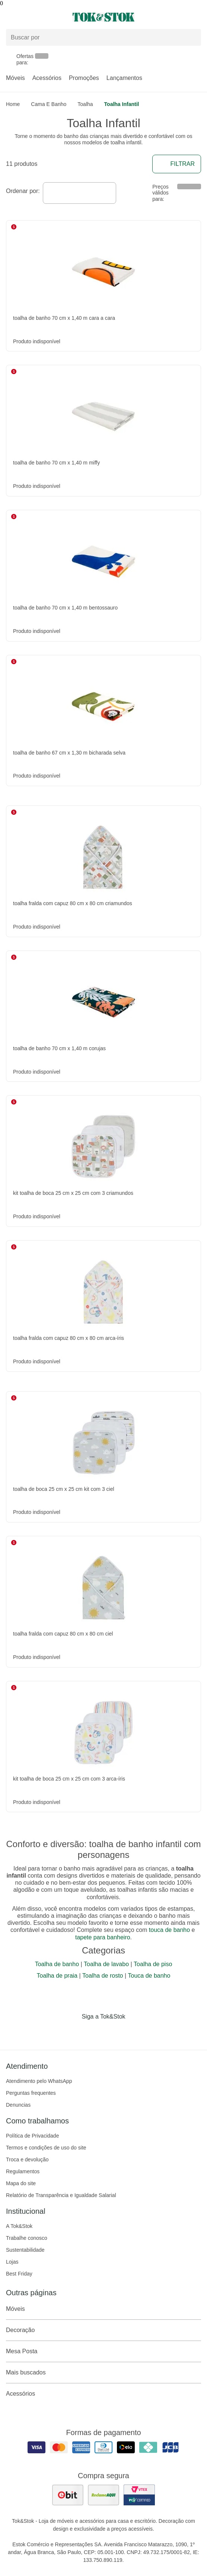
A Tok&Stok (19, 2226)
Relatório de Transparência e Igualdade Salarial (61, 2195)
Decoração (103, 2330)
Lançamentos (124, 78)
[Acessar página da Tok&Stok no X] (135, 2032)
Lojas (12, 2262)
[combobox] (79, 193)
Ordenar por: (23, 191)
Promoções (84, 78)
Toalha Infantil (121, 104)
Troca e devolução (27, 2159)
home (13, 104)
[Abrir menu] (34, 17)
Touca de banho (149, 1975)
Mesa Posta (103, 2351)
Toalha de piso (153, 1964)
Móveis (15, 78)
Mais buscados (103, 2372)
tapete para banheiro (102, 1937)
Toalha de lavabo (106, 1964)
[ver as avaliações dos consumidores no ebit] (67, 2495)
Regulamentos (22, 2171)
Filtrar (177, 164)
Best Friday (19, 2274)
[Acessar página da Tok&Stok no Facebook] (72, 2032)
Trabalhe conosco (26, 2238)
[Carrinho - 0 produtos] (196, 17)
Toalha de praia (57, 1975)
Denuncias (18, 2105)
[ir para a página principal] (103, 17)
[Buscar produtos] (103, 37)
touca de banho (169, 1930)
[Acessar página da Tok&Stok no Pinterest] (114, 2032)
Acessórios (46, 78)
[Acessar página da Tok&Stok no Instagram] (93, 2032)
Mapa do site (21, 2183)
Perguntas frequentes (31, 2093)
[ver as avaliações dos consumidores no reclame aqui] (103, 2495)
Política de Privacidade (32, 2136)
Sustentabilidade (25, 2250)
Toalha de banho (57, 1964)
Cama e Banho (48, 104)
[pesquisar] (192, 37)
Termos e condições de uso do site (46, 2148)
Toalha (85, 104)
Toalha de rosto (102, 1975)
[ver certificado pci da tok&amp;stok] (139, 2495)
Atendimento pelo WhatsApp (39, 2081)
